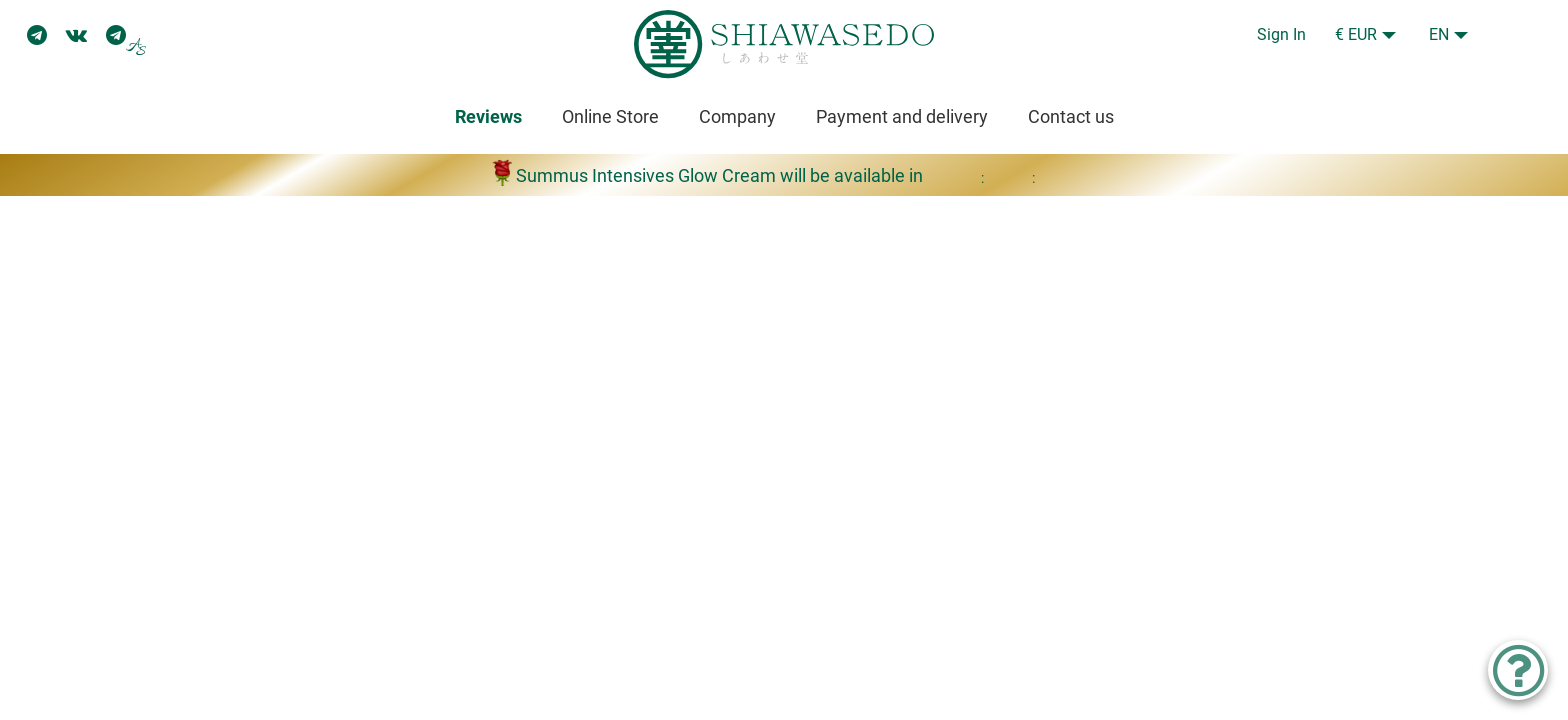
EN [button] (1439, 34)
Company (737, 116)
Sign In (1281, 34)
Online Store (610, 116)
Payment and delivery (902, 116)
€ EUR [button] (1356, 34)
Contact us (1071, 116)
